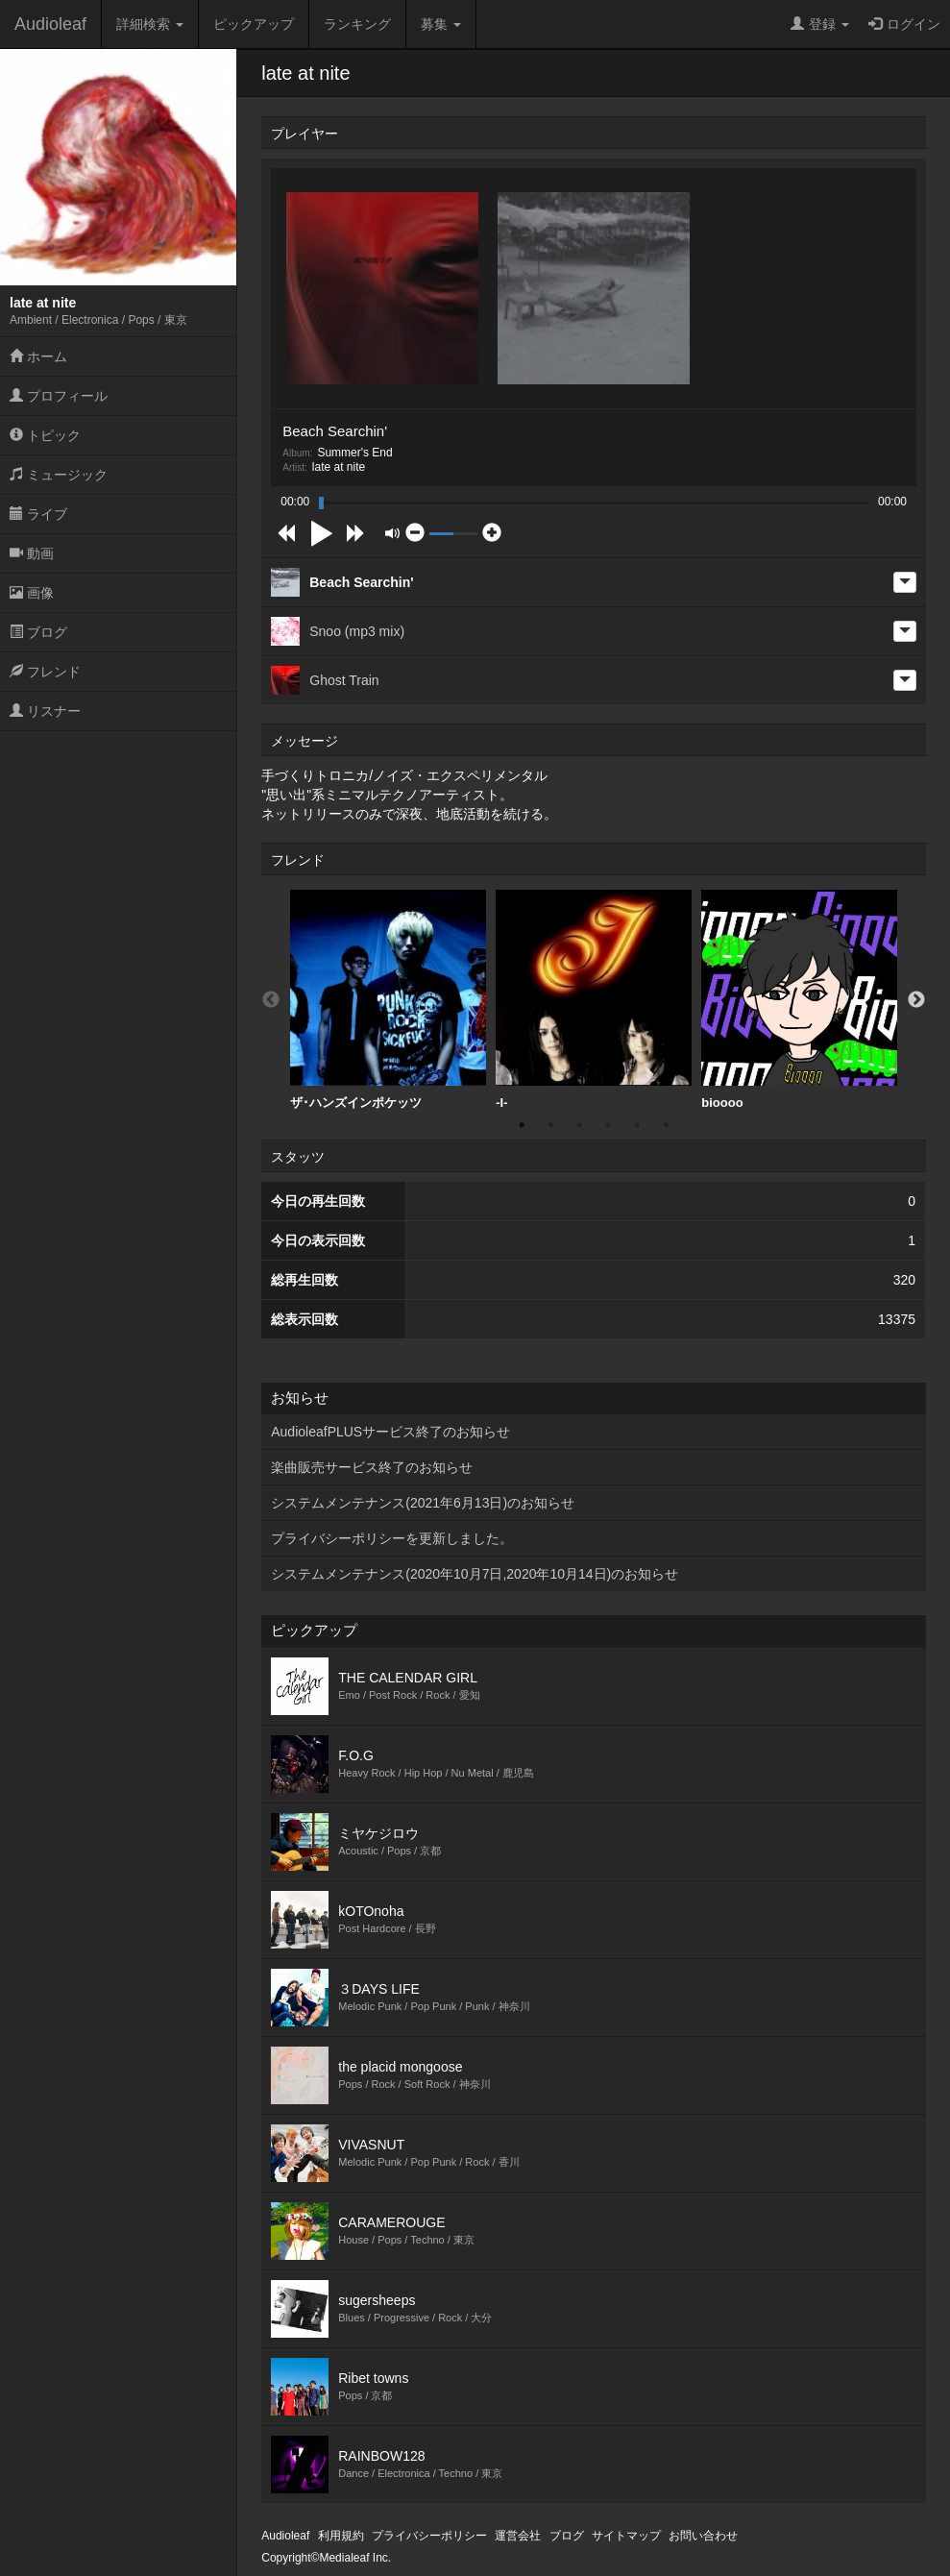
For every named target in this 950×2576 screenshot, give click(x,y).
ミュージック (59, 474)
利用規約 (341, 2535)
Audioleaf (50, 24)
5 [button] (636, 1125)
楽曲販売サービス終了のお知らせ (372, 1467)
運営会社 (518, 2535)
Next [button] (916, 1000)
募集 (441, 24)
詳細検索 (149, 24)
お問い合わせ (703, 2535)
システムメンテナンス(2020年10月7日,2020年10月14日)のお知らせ (474, 1574)
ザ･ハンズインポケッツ (388, 1000)
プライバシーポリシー (429, 2535)
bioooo (799, 1000)
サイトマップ (626, 2535)
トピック (45, 435)
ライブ (38, 514)
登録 (820, 24)
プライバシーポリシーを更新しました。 (392, 1538)
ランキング (357, 24)
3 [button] (579, 1125)
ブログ (38, 632)
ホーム (38, 356)
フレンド (45, 671)
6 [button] (665, 1125)
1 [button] (521, 1125)
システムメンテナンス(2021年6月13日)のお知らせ (422, 1502)
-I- (594, 1000)
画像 (32, 593)
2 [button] (550, 1125)
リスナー (45, 711)
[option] (388, 1000)
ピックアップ (253, 24)
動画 (32, 553)
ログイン (904, 24)
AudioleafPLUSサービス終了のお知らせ (390, 1431)
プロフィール (59, 396)
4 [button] (608, 1125)
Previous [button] (270, 1000)
